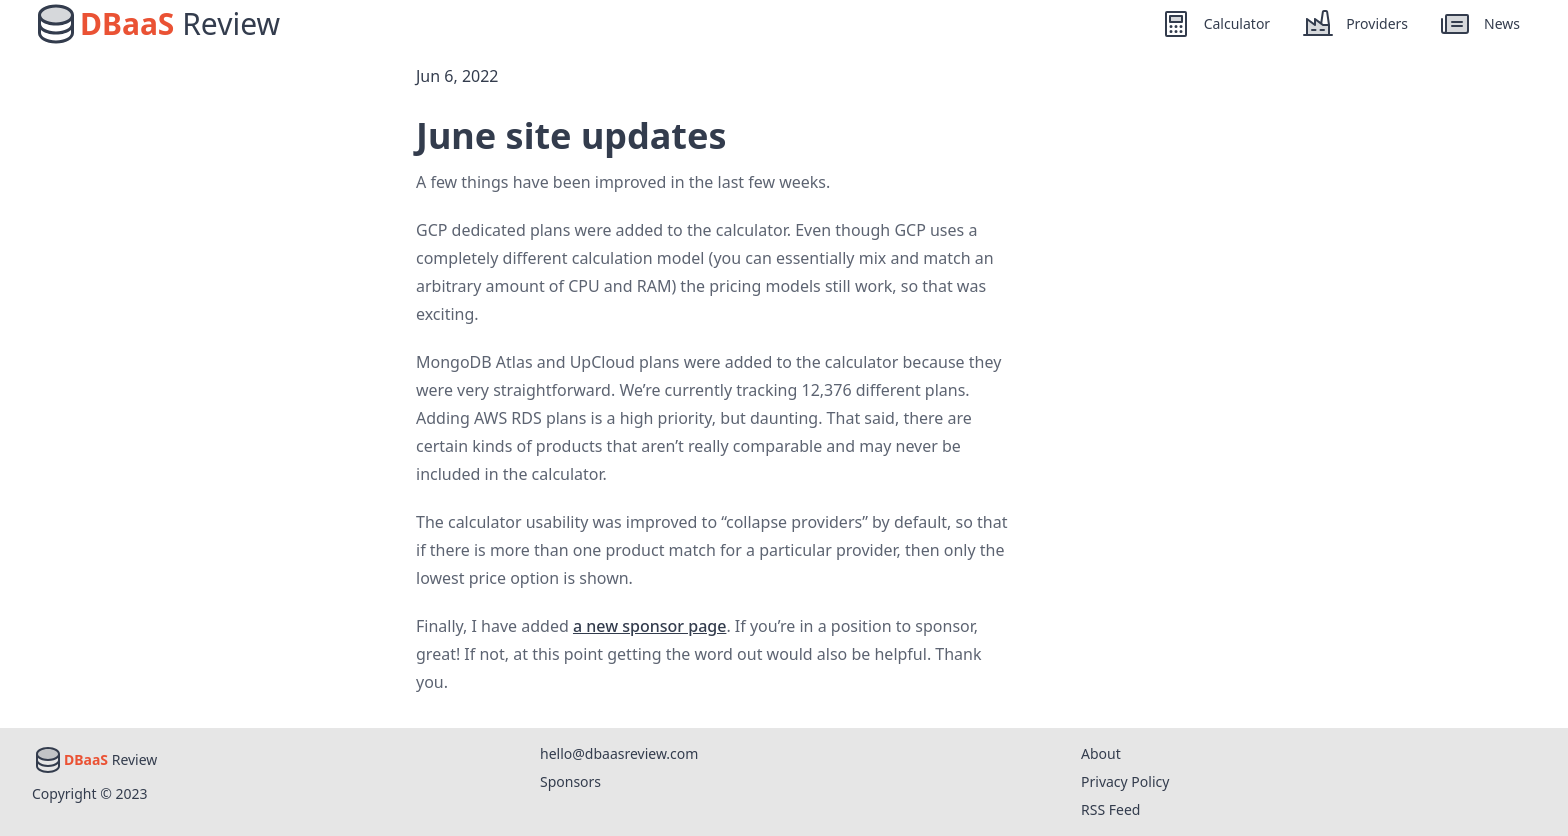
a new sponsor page (649, 626)
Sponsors (570, 781)
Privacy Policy (1125, 781)
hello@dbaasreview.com (619, 753)
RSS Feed (1110, 809)
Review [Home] (180, 24)
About (1101, 753)
